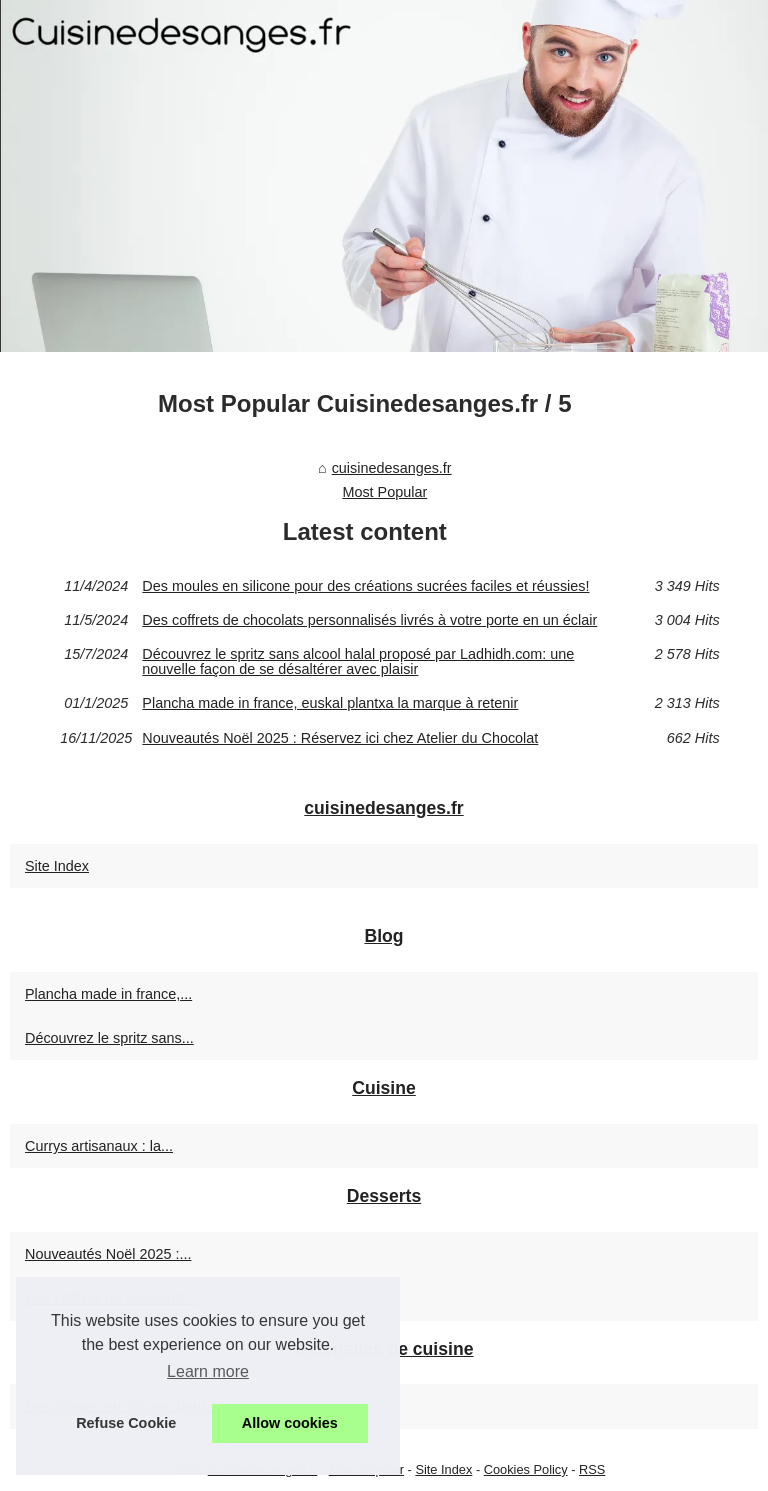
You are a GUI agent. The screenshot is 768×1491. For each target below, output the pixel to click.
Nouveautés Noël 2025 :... (108, 1254)
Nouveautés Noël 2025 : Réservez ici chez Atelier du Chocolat (340, 738)
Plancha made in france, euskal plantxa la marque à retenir (330, 703)
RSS (592, 1469)
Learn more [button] (208, 1371)
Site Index (57, 866)
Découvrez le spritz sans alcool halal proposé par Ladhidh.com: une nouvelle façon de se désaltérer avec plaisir (358, 661)
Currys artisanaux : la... (99, 1146)
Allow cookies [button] (290, 1423)
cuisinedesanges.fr (392, 468)
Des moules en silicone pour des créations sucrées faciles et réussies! (365, 586)
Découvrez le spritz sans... (109, 1038)
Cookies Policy (526, 1469)
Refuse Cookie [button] (126, 1423)
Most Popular (384, 492)
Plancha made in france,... (108, 994)
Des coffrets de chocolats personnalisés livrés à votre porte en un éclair (369, 620)
